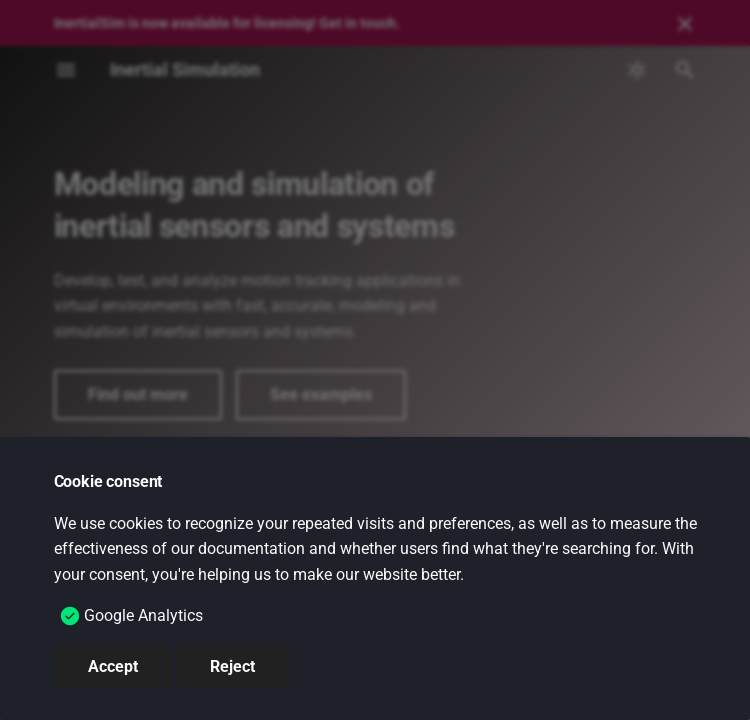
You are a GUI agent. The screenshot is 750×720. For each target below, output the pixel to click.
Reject (232, 666)
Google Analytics (143, 615)
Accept (113, 666)
